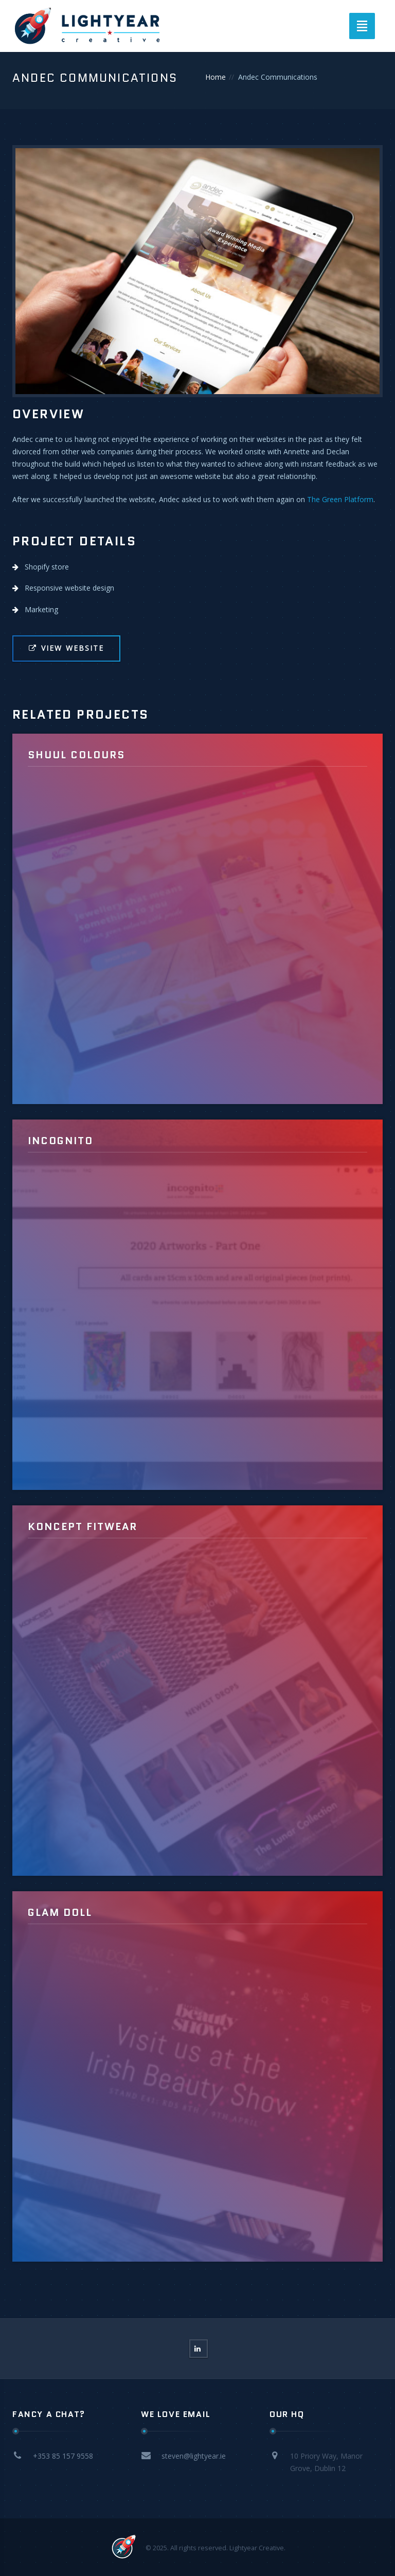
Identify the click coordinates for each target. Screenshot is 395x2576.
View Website (66, 648)
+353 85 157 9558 (63, 2456)
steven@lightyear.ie (193, 2456)
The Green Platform (340, 499)
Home (215, 77)
